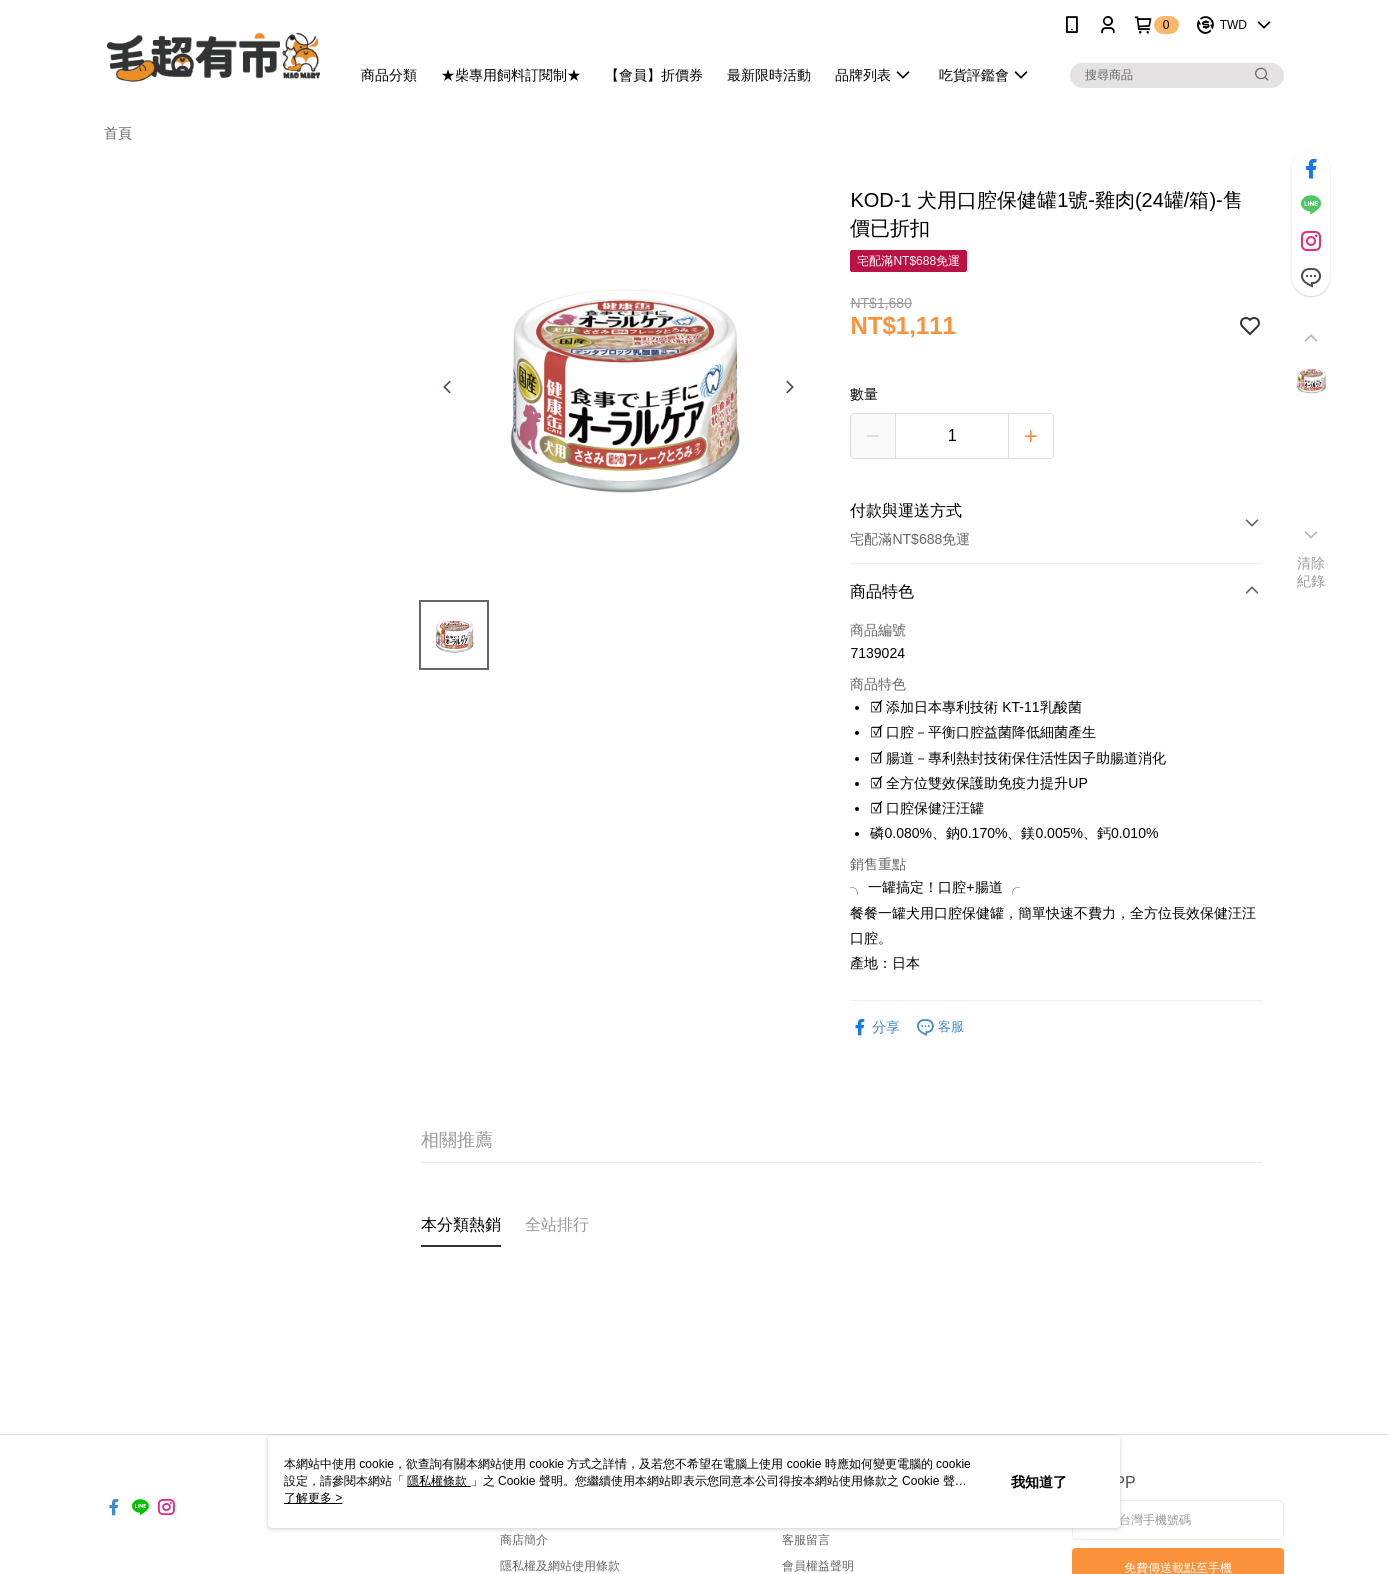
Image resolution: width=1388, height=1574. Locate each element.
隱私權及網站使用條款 (560, 1566)
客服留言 (806, 1540)
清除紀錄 (1311, 572)
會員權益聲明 (818, 1566)
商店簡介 (524, 1540)
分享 (875, 1027)
